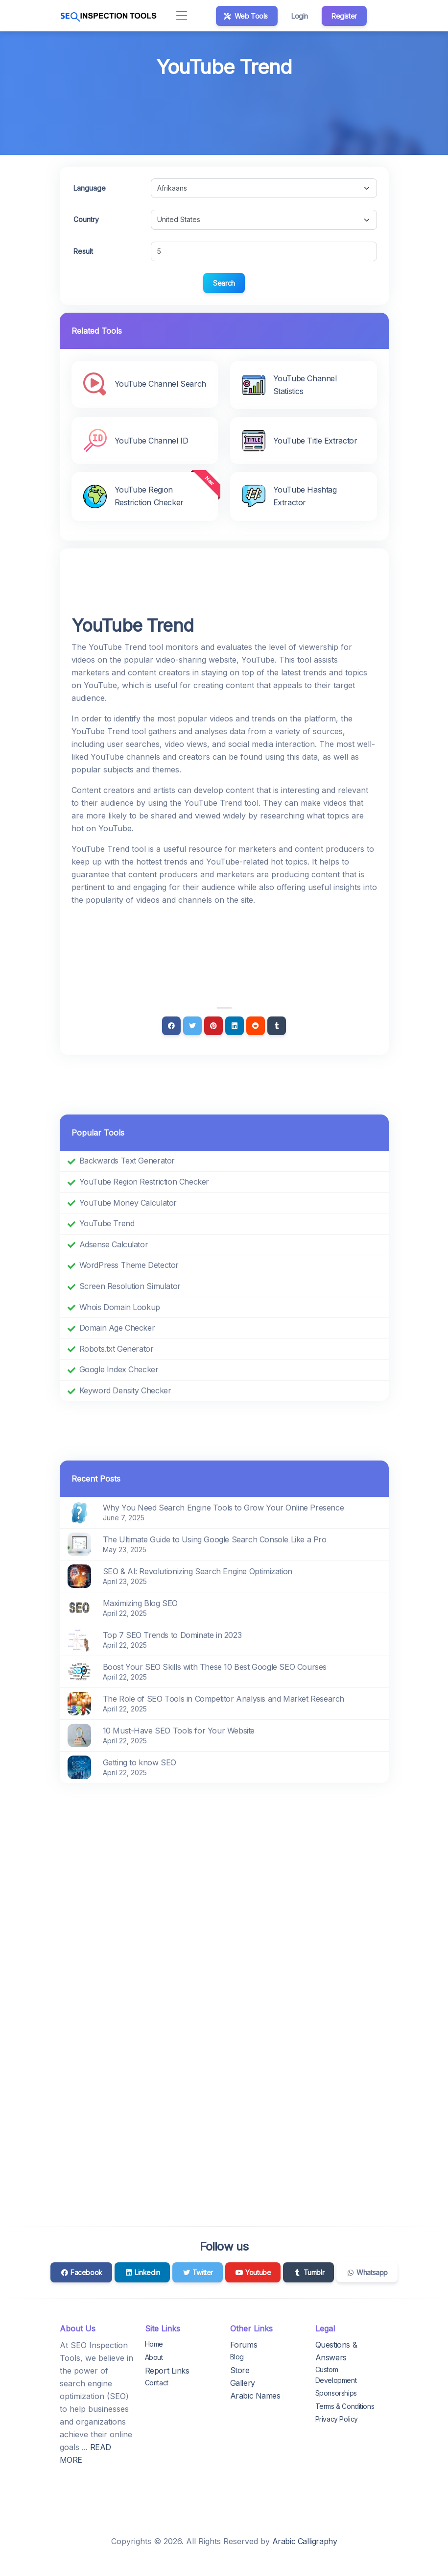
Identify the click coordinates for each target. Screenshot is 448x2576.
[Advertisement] (224, 109)
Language (89, 188)
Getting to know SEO (139, 1762)
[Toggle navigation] (181, 15)
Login (299, 16)
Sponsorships (336, 2393)
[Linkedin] (234, 1025)
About (154, 2357)
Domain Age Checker (117, 1328)
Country (86, 219)
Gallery (242, 2383)
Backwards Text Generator (127, 1160)
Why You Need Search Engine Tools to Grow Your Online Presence (223, 1507)
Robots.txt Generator (116, 1349)
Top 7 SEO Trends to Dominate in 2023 (172, 1635)
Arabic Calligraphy (304, 2541)
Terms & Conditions (345, 2406)
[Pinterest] (213, 1025)
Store (240, 2370)
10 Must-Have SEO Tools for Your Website (179, 1730)
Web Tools (246, 16)
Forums (244, 2345)
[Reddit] (255, 1025)
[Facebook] (171, 1025)
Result (83, 251)
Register (344, 16)
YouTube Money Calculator (128, 1203)
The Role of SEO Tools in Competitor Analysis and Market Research (223, 1699)
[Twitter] (192, 1025)
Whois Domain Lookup (119, 1307)
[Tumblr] (276, 1025)
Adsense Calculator (113, 1244)
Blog (237, 2357)
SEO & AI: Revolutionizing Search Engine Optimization (197, 1571)
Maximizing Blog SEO (140, 1603)
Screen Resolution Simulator (130, 1286)
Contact (156, 2382)
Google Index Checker (119, 1369)
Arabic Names (255, 2396)
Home (154, 2344)
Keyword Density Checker (125, 1390)
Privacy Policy (336, 2419)
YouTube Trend (107, 1223)
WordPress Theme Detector (129, 1265)
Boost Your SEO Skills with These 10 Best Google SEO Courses (215, 1667)
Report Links (167, 2371)
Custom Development (336, 2374)
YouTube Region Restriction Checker (144, 1182)
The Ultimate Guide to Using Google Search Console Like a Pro (215, 1539)
